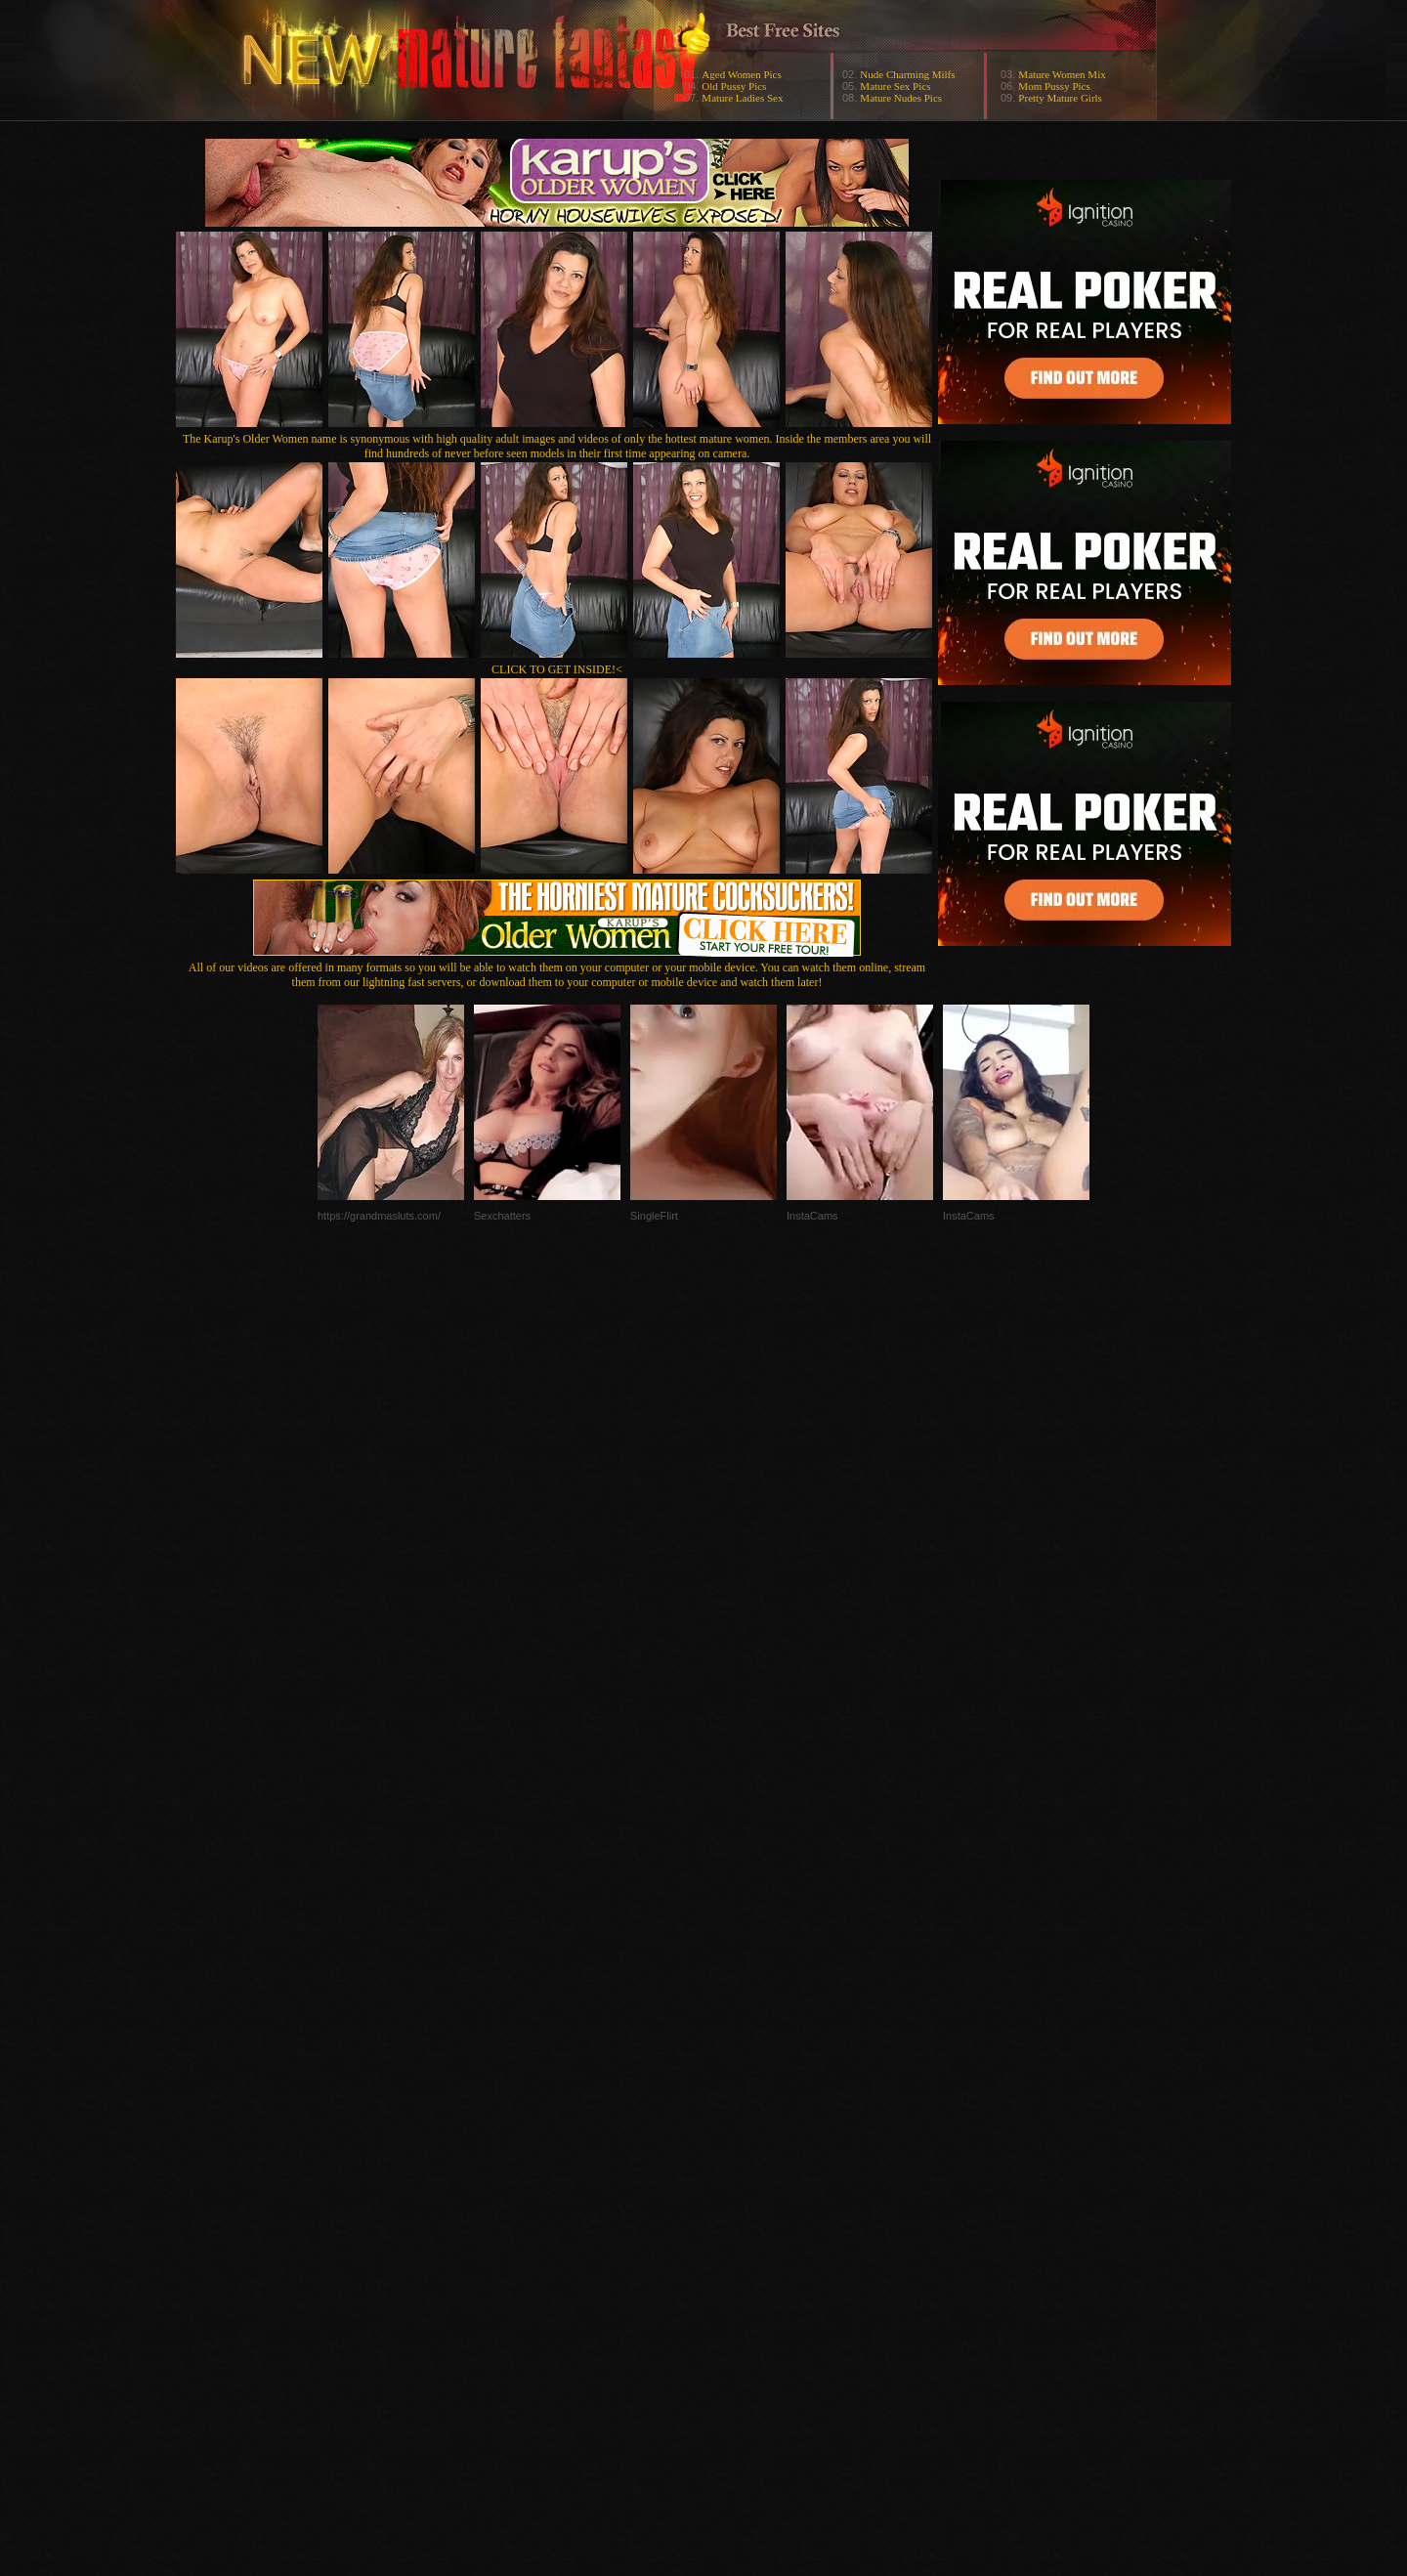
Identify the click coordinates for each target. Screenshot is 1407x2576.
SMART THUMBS (738, 2185)
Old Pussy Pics (734, 86)
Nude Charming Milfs (907, 74)
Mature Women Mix (1061, 74)
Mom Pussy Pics (1053, 86)
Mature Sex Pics (895, 86)
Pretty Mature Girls (1060, 98)
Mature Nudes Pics (901, 98)
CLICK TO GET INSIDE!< (556, 669)
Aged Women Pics (741, 74)
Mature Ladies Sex (742, 98)
